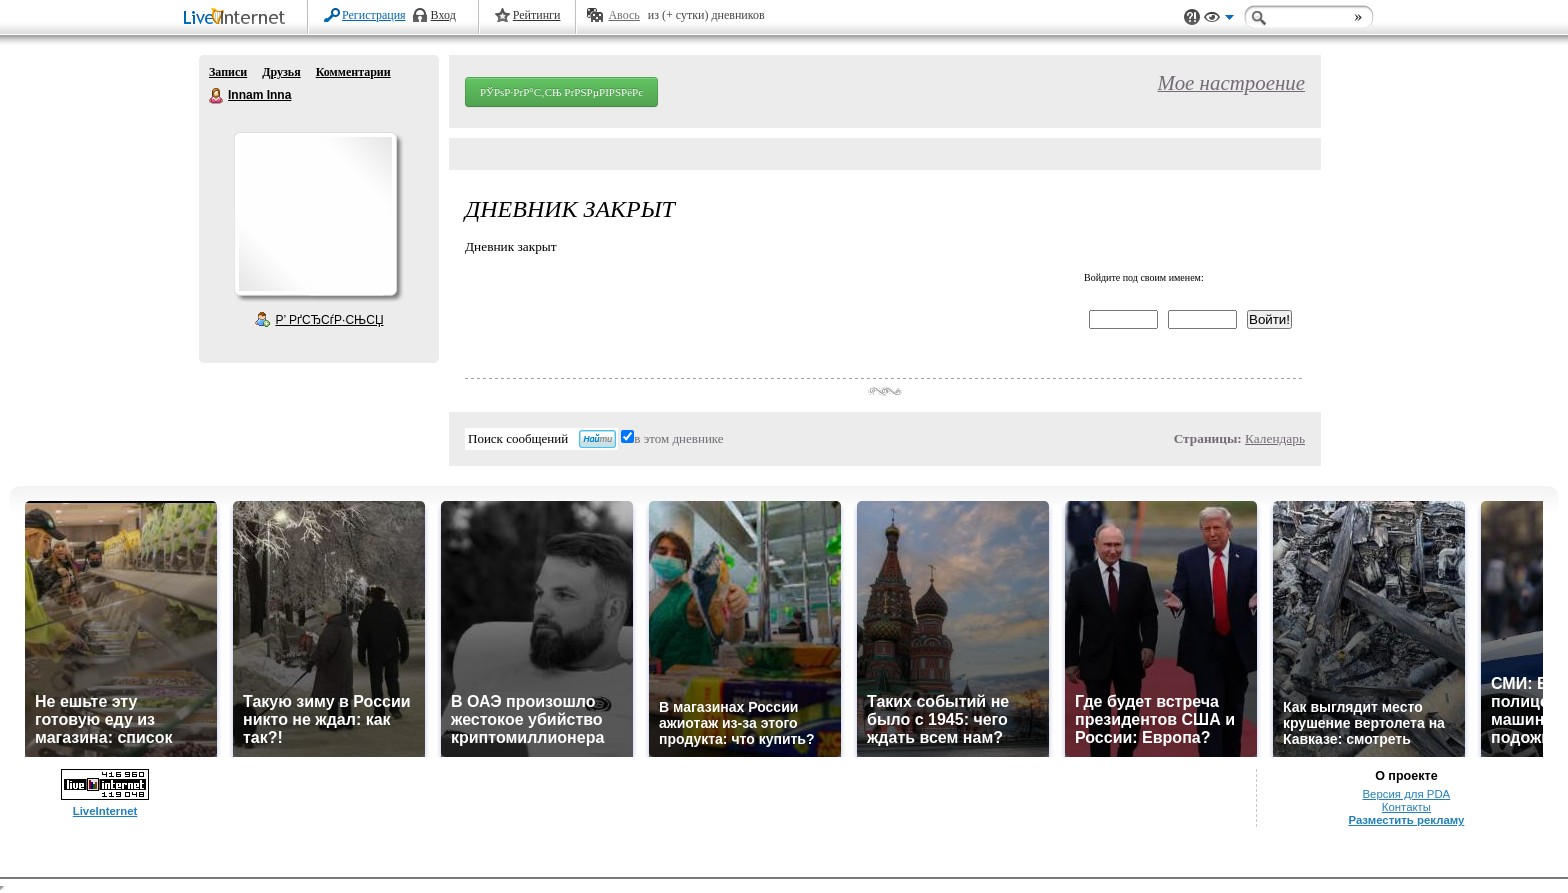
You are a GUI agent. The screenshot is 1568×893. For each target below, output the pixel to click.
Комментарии (353, 72)
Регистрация (374, 15)
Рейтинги (537, 15)
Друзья (281, 72)
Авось (623, 15)
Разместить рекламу (1406, 820)
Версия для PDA (1407, 794)
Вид (1219, 20)
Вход (443, 15)
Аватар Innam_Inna (315, 214)
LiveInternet (238, 18)
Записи (228, 72)
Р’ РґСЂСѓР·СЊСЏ (330, 320)
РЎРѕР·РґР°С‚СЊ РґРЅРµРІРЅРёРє (561, 92)
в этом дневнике (678, 438)
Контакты (1406, 807)
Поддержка (1192, 17)
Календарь (1275, 438)
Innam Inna (217, 96)
